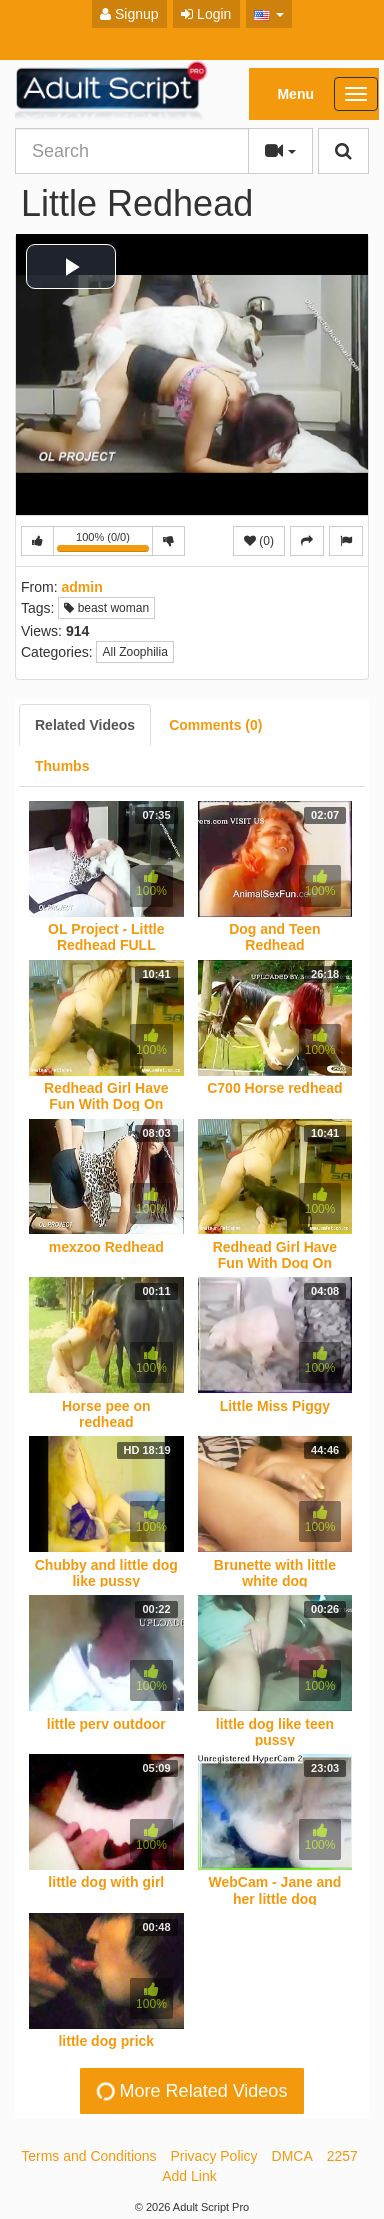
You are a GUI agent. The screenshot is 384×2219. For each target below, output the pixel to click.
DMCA (292, 2156)
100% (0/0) (105, 543)
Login (206, 14)
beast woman (106, 608)
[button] (269, 14)
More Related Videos (191, 2090)
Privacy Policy (213, 2156)
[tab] (85, 725)
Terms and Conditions (88, 2156)
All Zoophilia (134, 652)
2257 (342, 2156)
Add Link (189, 2176)
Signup (129, 14)
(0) (259, 541)
